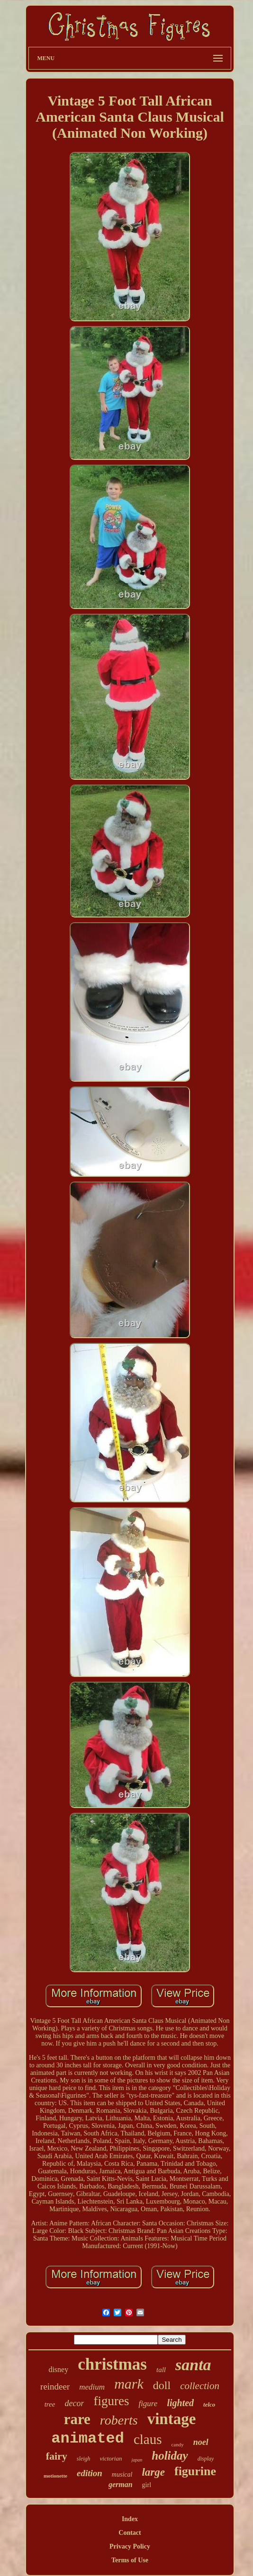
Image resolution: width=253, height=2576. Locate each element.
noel (200, 2442)
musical (122, 2474)
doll (162, 2385)
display (206, 2458)
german (120, 2484)
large (153, 2472)
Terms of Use (129, 2560)
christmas (112, 2364)
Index (130, 2519)
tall (161, 2369)
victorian (111, 2458)
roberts (119, 2420)
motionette (55, 2476)
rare (77, 2419)
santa (193, 2364)
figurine (195, 2471)
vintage (171, 2418)
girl (146, 2484)
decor (74, 2403)
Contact (129, 2532)
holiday (170, 2455)
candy (177, 2444)
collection (199, 2385)
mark (129, 2383)
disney (58, 2369)
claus (148, 2439)
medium (92, 2386)
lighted (180, 2403)
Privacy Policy (129, 2546)
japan (136, 2459)
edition (89, 2473)
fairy (56, 2456)
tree (50, 2404)
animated (87, 2438)
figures (111, 2401)
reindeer (55, 2386)
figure (147, 2403)
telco (209, 2404)
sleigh (83, 2458)
